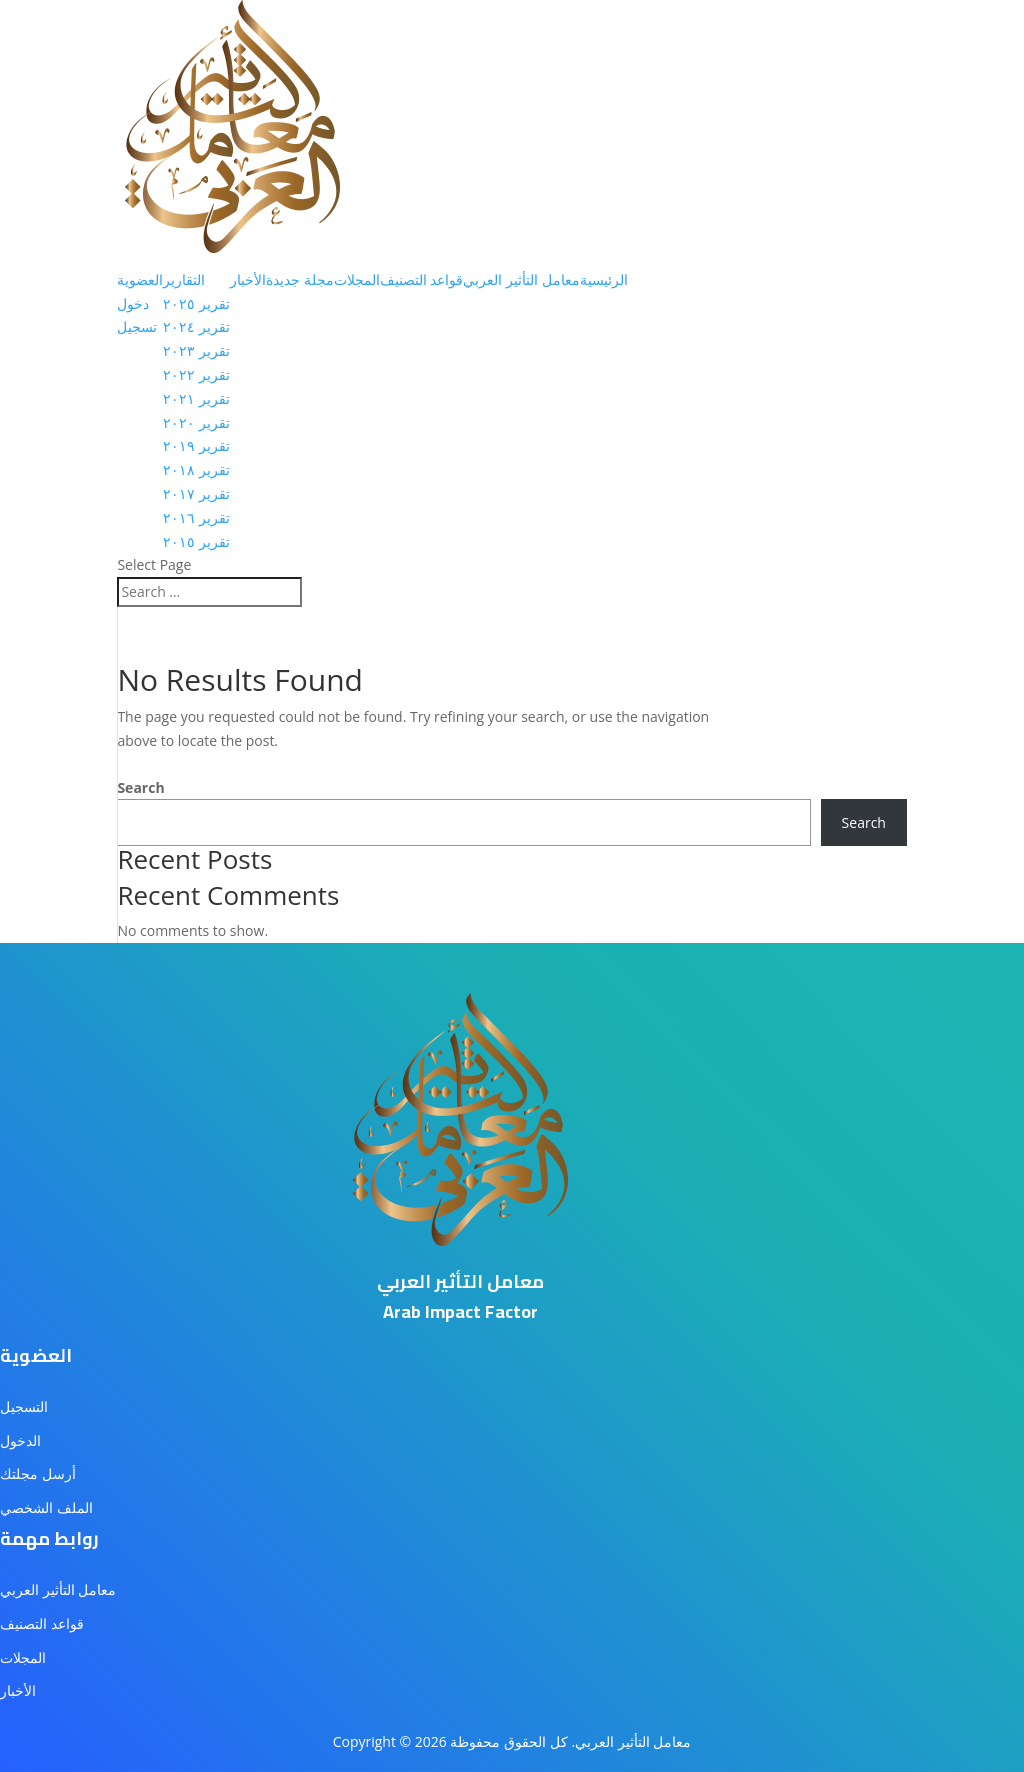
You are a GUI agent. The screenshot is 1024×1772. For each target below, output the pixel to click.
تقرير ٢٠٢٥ (196, 303)
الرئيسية (604, 279)
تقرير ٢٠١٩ (196, 445)
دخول (133, 303)
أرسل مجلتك (38, 1473)
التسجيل (24, 1406)
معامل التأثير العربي (521, 279)
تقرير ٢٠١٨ (196, 469)
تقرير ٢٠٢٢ (196, 374)
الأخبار (248, 279)
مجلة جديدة (300, 279)
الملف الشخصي (46, 1507)
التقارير (184, 279)
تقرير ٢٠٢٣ (196, 350)
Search (140, 787)
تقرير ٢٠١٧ (196, 493)
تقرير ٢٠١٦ (196, 517)
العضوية (140, 279)
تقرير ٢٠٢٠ (196, 422)
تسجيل (137, 326)
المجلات (357, 279)
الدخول (20, 1440)
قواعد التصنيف (422, 279)
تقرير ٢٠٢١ (196, 398)
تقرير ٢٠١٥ (196, 541)
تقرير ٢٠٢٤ (196, 326)
